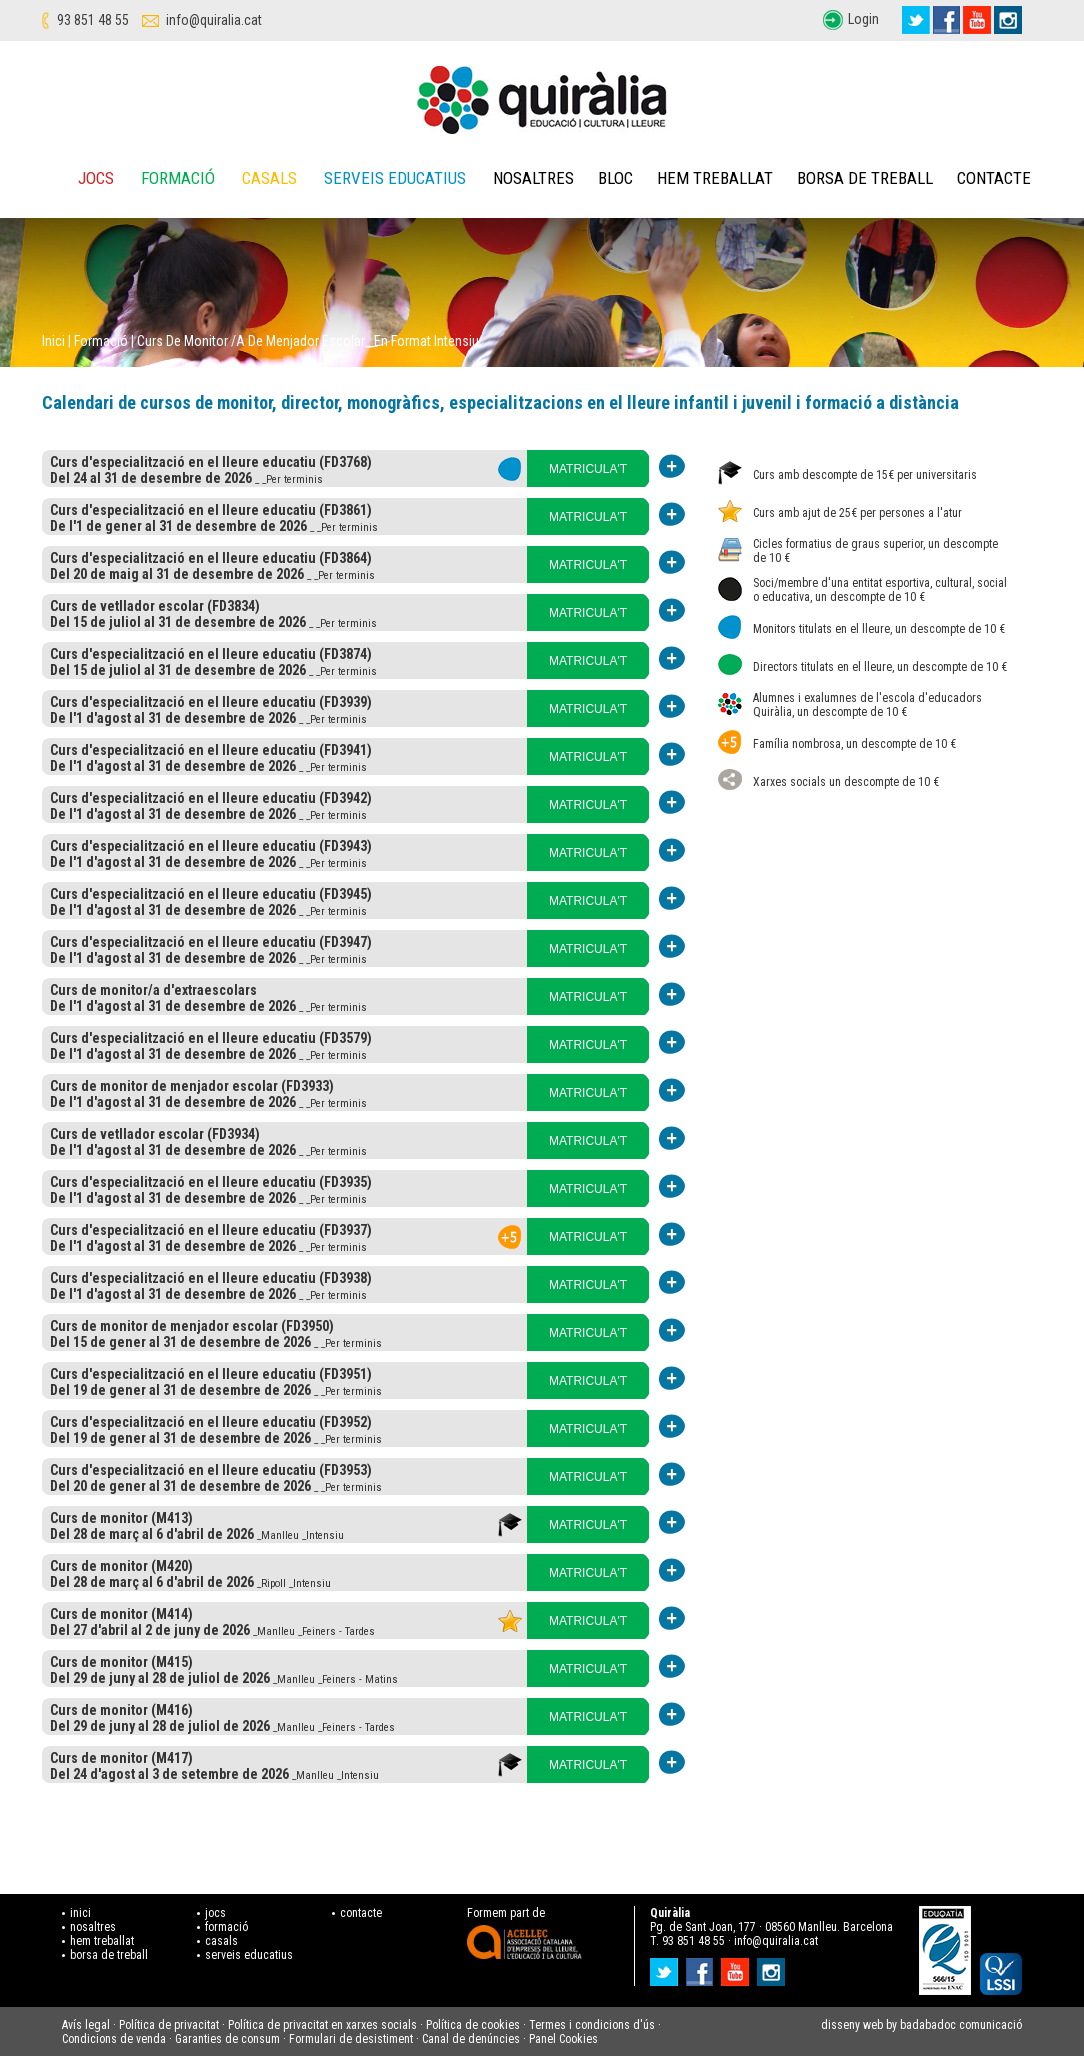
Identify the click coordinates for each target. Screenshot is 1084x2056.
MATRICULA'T (588, 469)
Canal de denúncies (471, 2039)
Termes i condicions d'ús (592, 2025)
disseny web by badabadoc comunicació (921, 2025)
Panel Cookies (563, 2039)
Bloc (615, 178)
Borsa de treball (865, 178)
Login (863, 19)
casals (221, 1941)
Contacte (994, 178)
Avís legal (86, 2025)
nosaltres (93, 1927)
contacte (361, 1913)
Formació (178, 178)
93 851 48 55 (93, 20)
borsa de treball (109, 1955)
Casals (269, 178)
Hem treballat (715, 178)
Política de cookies (473, 2025)
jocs (215, 1913)
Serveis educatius (395, 178)
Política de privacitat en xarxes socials (322, 2025)
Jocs (96, 178)
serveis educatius (249, 1955)
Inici (53, 341)
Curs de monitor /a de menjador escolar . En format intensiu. (309, 341)
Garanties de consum (227, 2039)
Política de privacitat (169, 2025)
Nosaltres (533, 178)
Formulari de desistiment (351, 2039)
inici (80, 1913)
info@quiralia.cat (214, 20)
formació (226, 1927)
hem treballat (102, 1941)
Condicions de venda (114, 2039)
